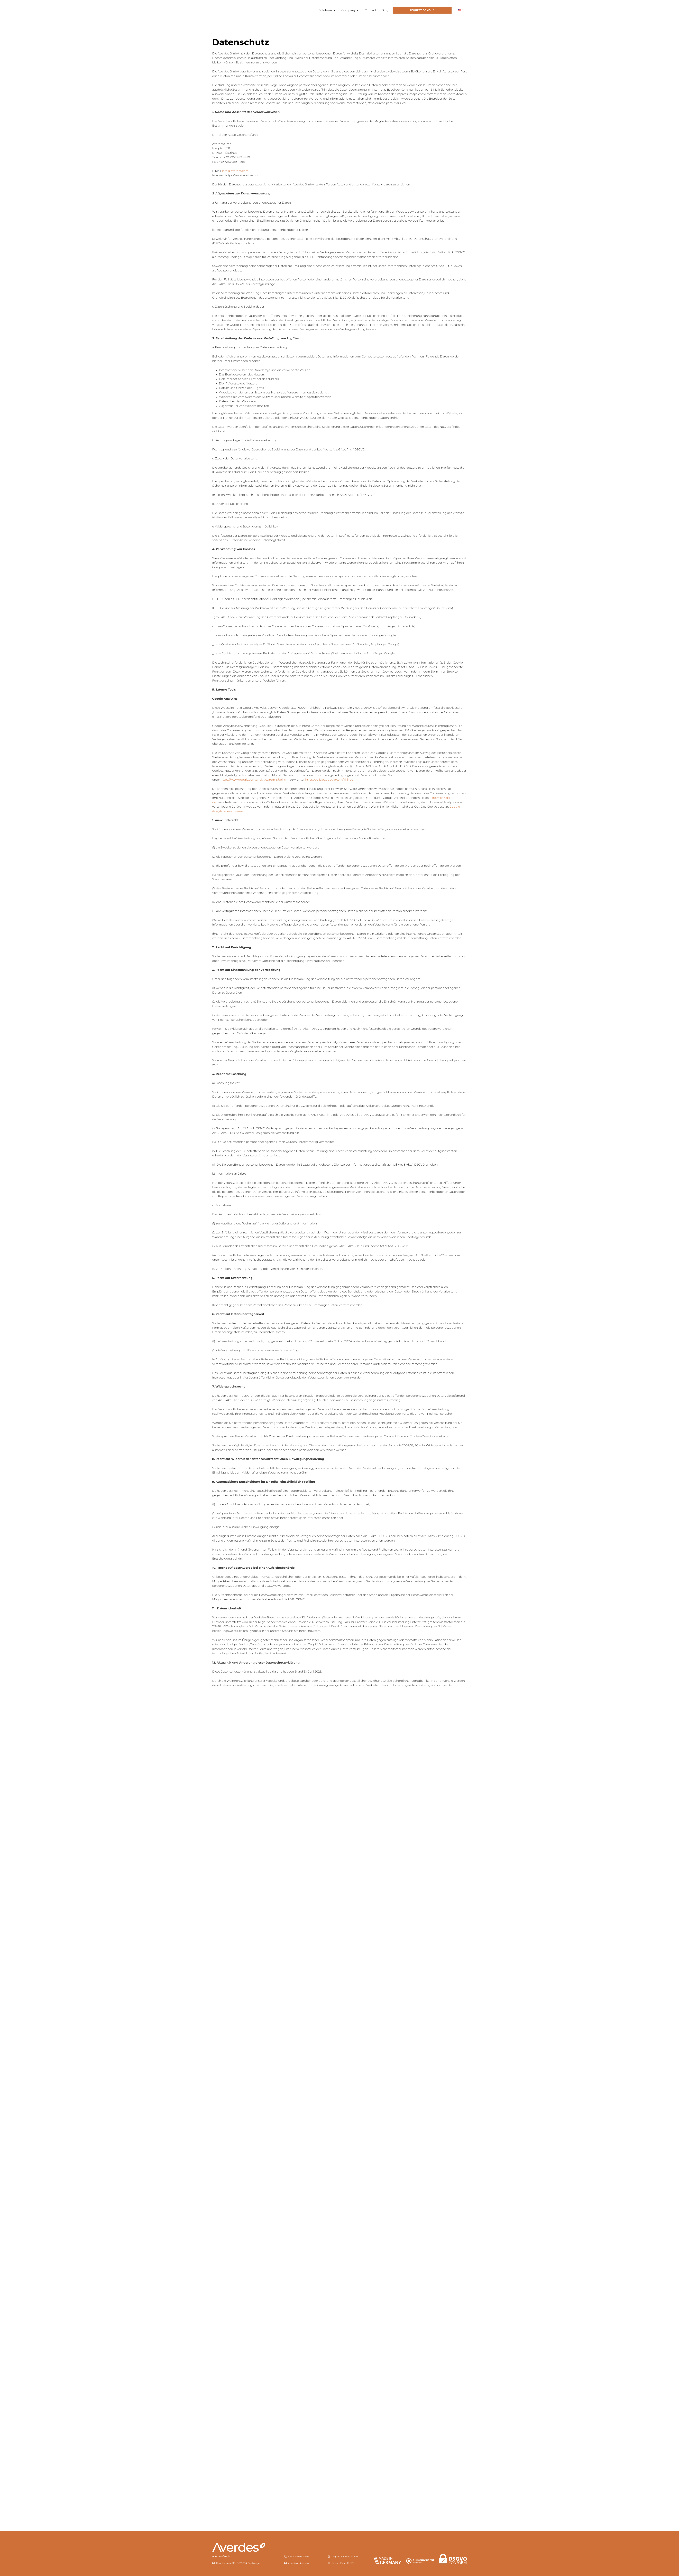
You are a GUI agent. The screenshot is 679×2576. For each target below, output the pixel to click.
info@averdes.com (235, 171)
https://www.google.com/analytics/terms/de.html (255, 779)
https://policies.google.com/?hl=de (329, 779)
